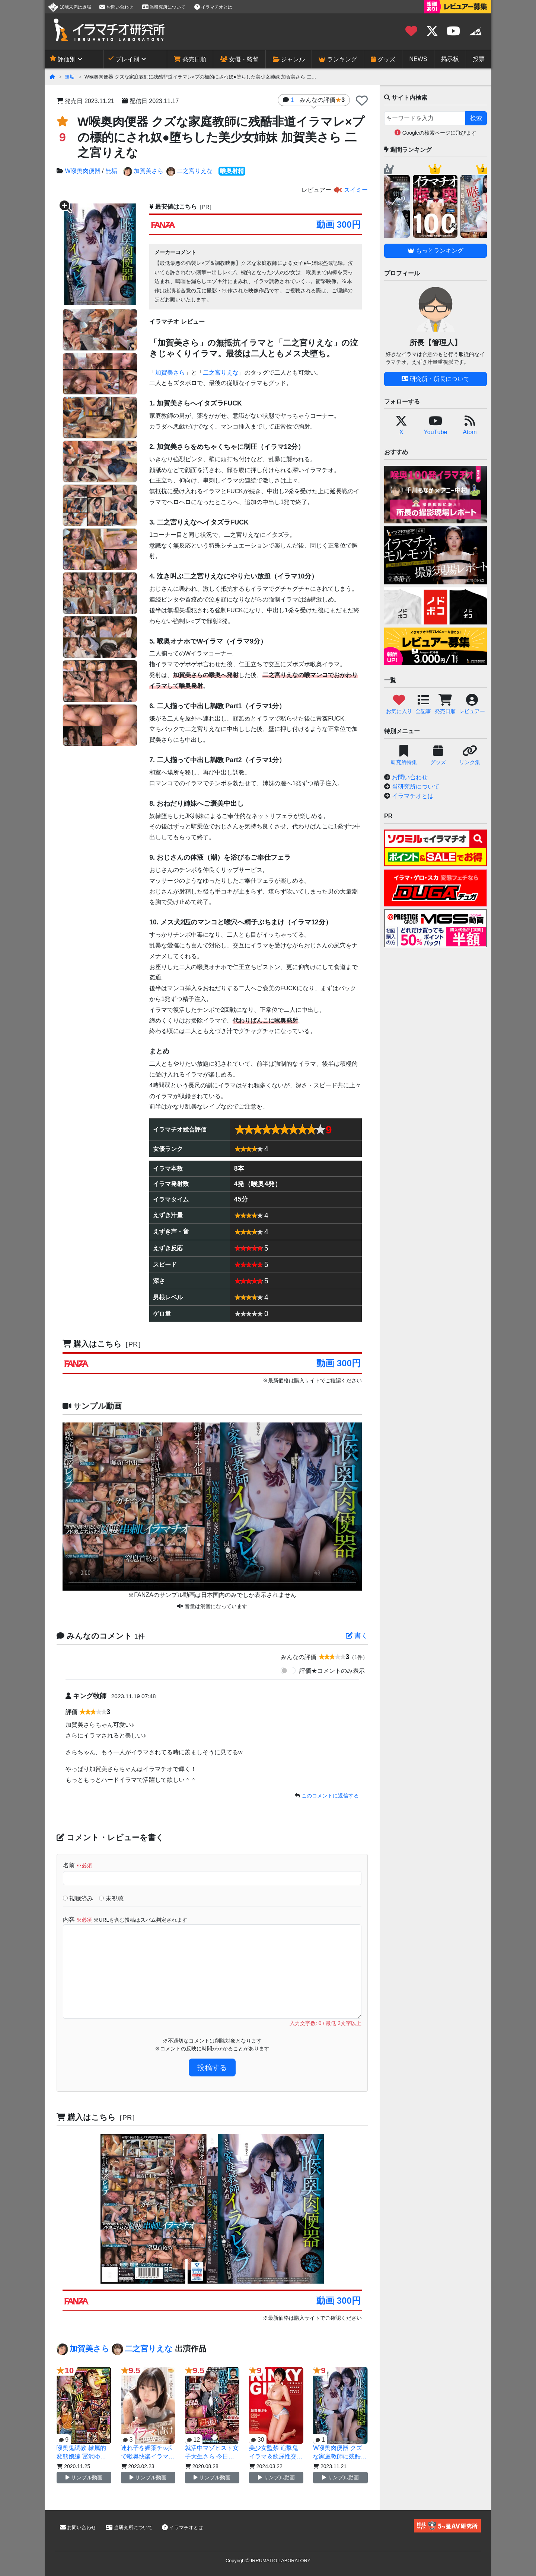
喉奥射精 (232, 171)
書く (357, 1635)
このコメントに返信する (330, 1796)
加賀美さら (143, 171)
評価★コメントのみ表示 (332, 1671)
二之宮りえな (189, 171)
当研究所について (163, 7)
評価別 (63, 59)
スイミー (350, 190)
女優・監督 (239, 59)
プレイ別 (123, 59)
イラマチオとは (213, 7)
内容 (125, 1919)
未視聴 (111, 1898)
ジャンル (289, 59)
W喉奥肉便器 (82, 171)
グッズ (383, 59)
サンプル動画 (84, 2477)
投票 (479, 59)
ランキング (338, 59)
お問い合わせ (116, 7)
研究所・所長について (435, 379)
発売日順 (190, 59)
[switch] (288, 1670)
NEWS (418, 59)
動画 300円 (338, 224)
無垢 (69, 77)
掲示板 (450, 59)
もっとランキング (435, 250)
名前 (77, 1865)
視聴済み (78, 1898)
